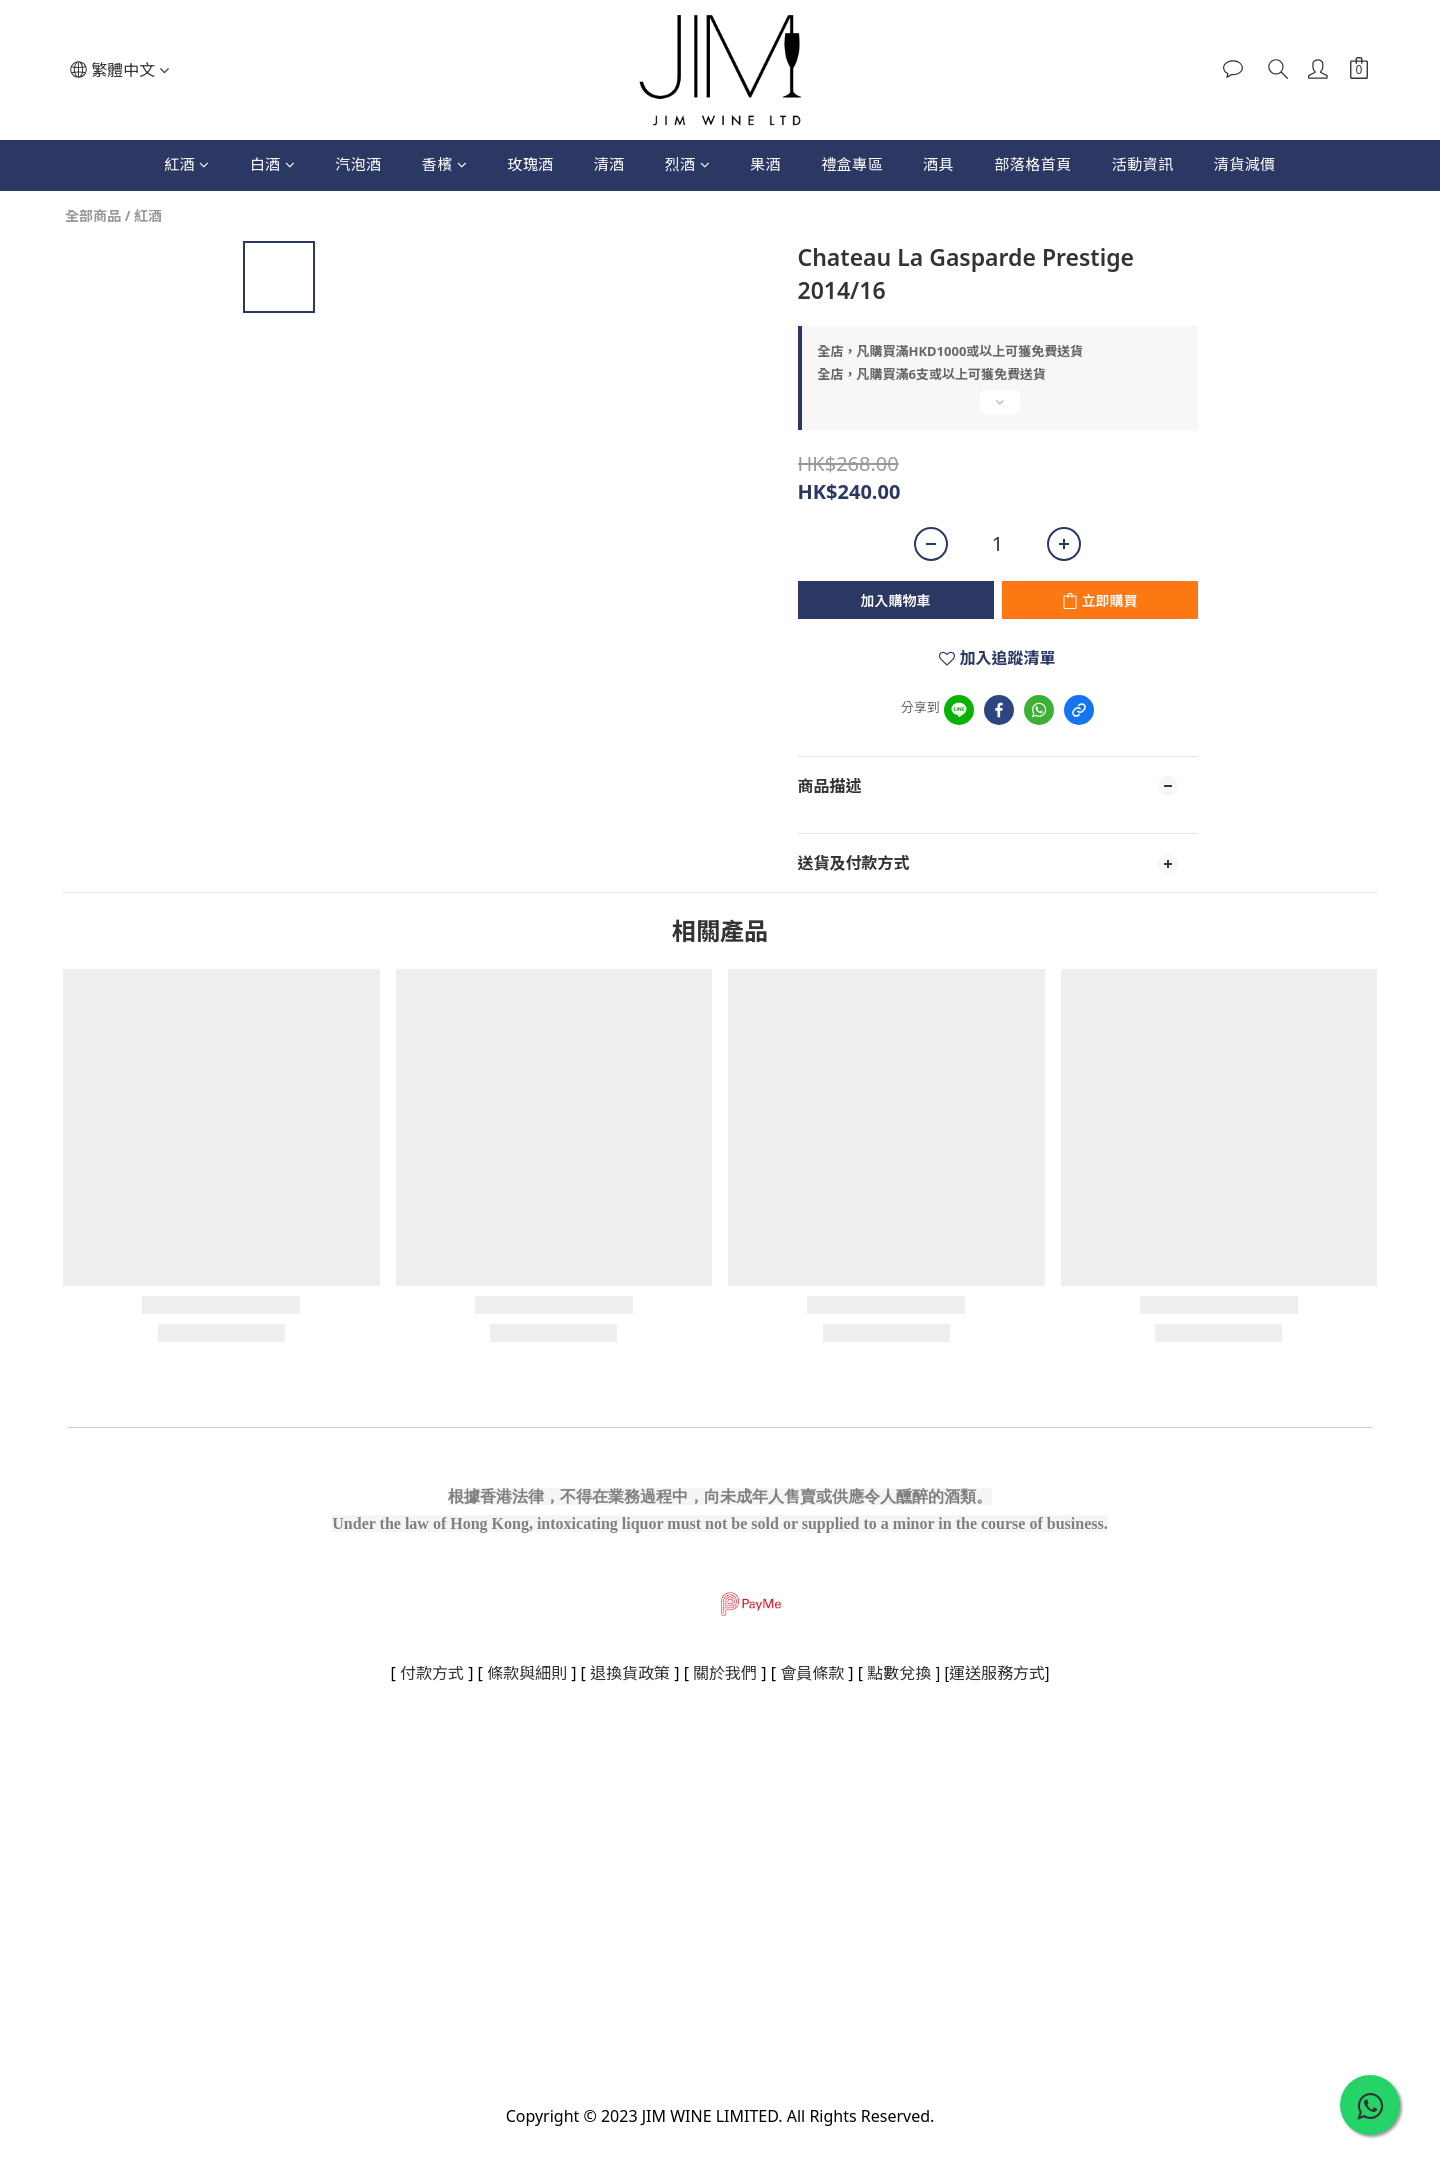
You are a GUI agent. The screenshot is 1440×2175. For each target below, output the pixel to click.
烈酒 (688, 164)
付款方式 (432, 1673)
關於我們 (725, 1673)
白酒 (273, 164)
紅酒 (187, 164)
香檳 (445, 164)
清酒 (609, 164)
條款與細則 (527, 1673)
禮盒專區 (852, 164)
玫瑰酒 (530, 164)
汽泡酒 (358, 164)
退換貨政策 (630, 1673)
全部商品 (93, 215)
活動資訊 (1143, 164)
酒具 (938, 164)
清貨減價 (1245, 164)
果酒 (765, 164)
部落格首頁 (1033, 164)
